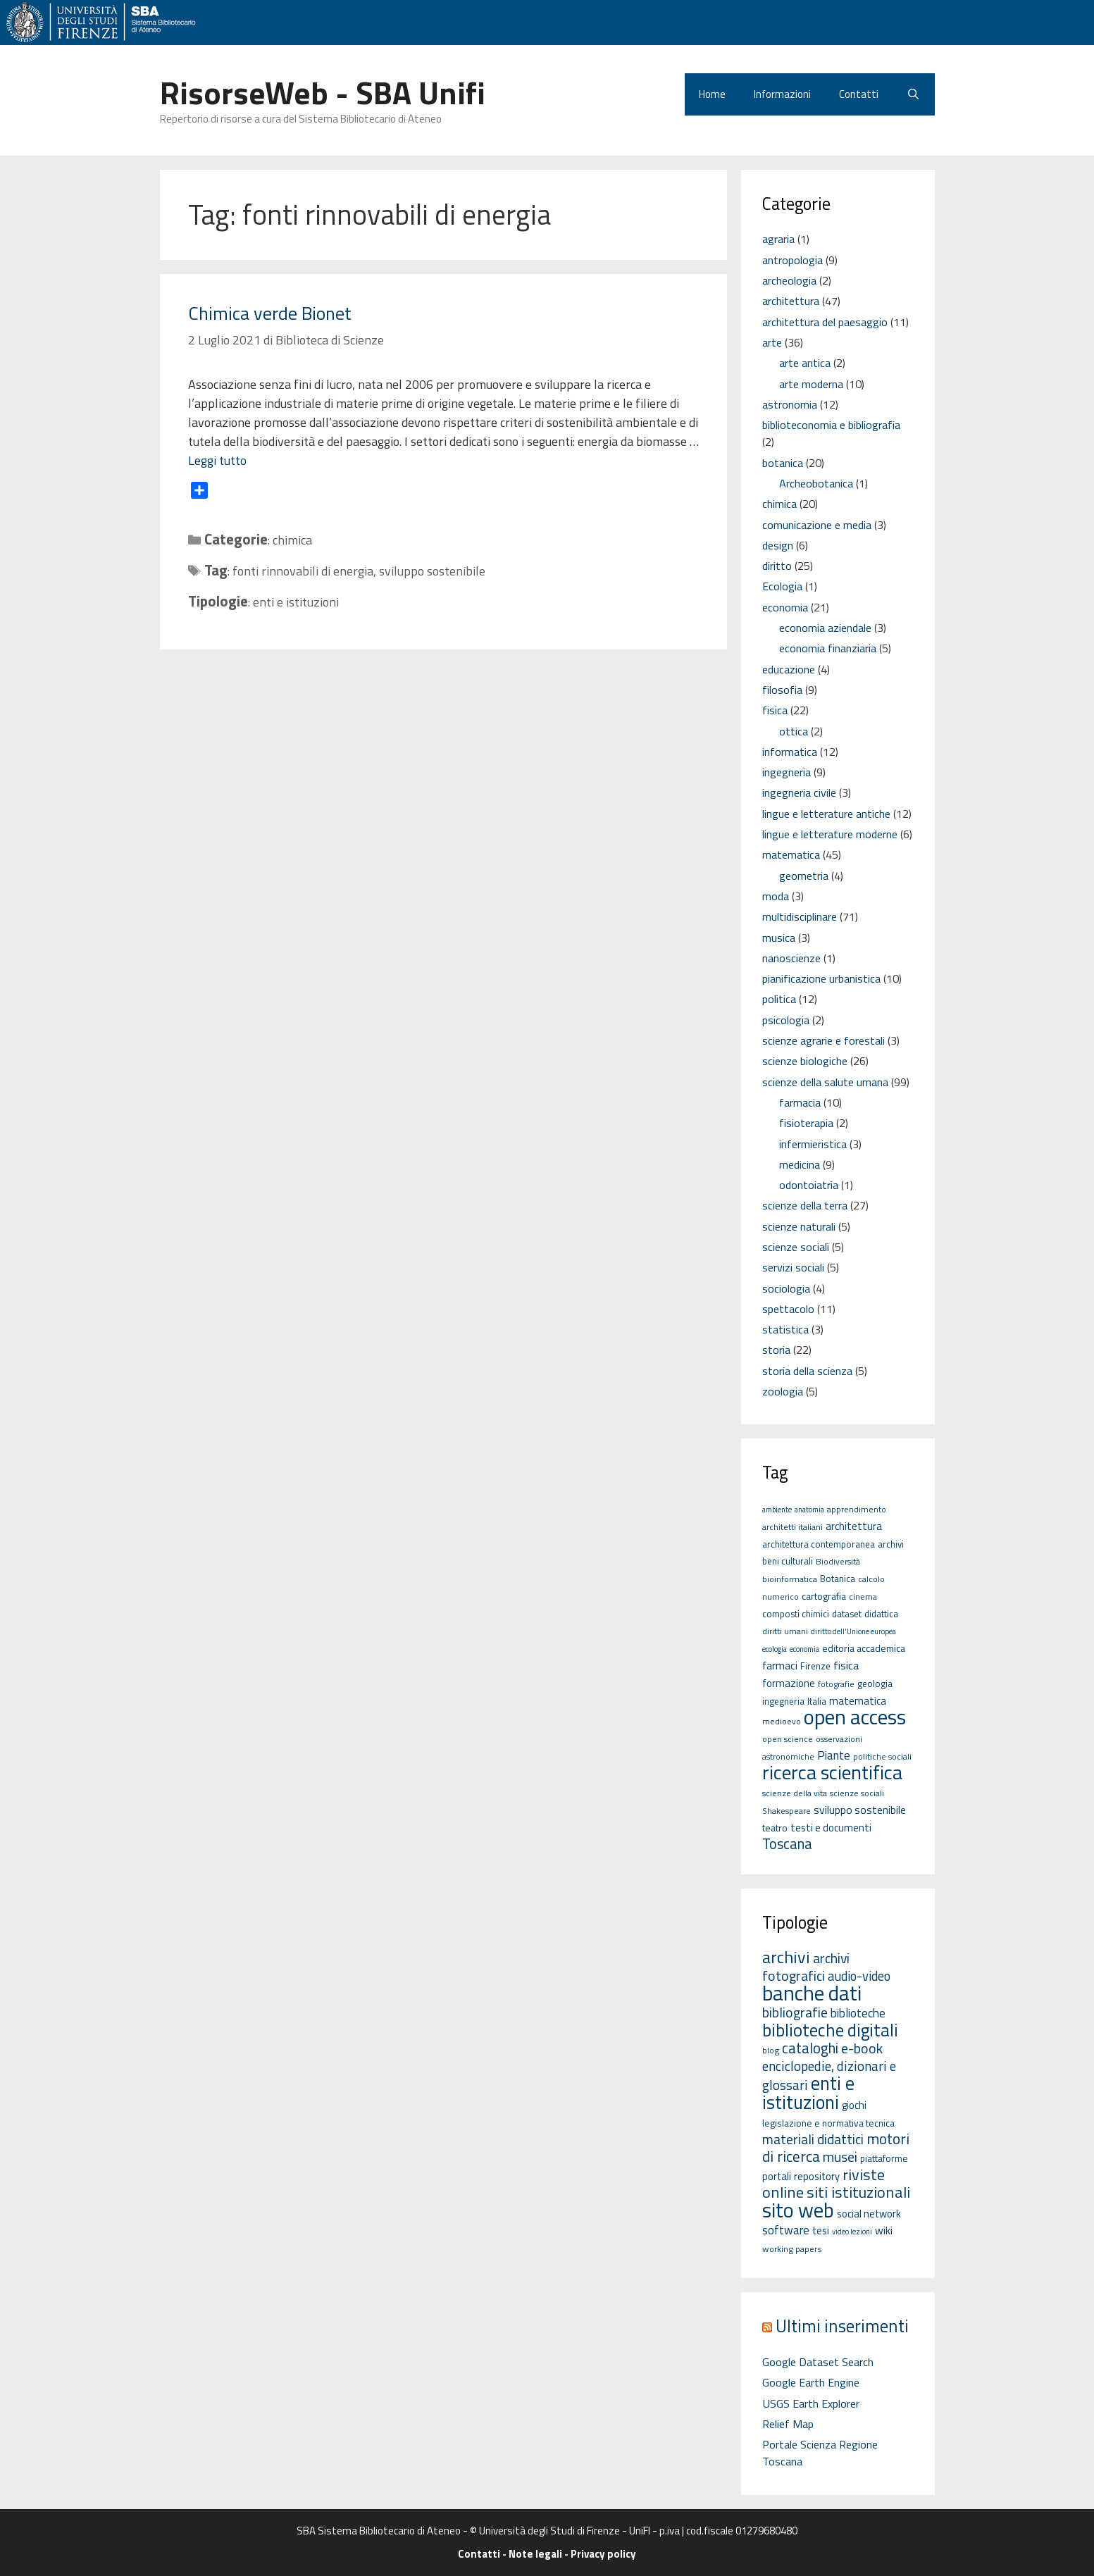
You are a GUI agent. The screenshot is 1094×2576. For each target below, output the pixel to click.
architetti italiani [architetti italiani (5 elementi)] (792, 1526)
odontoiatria (808, 1184)
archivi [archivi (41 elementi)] (786, 1957)
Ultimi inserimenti (842, 2326)
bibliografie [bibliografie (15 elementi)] (795, 2012)
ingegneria (786, 772)
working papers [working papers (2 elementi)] (792, 2248)
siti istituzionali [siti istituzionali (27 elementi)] (858, 2192)
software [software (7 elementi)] (785, 2230)
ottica (793, 731)
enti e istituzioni (296, 601)
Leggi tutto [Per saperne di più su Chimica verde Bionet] (217, 460)
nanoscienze (791, 958)
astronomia (789, 404)
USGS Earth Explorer (810, 2403)
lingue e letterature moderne (829, 834)
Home (712, 94)
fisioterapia (806, 1122)
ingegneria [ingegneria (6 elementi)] (783, 1701)
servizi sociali (793, 1267)
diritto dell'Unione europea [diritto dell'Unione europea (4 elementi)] (853, 1631)
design (777, 545)
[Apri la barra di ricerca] (913, 94)
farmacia (800, 1102)
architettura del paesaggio (825, 321)
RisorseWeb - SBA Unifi (322, 92)
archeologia (789, 280)
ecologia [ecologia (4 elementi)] (774, 1649)
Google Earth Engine (810, 2382)
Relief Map (788, 2423)
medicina (799, 1164)
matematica (791, 854)
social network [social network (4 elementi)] (869, 2213)
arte (772, 342)
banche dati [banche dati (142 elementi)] (812, 1992)
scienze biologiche (804, 1060)
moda (775, 896)
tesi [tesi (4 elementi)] (820, 2230)
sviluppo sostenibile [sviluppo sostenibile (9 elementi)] (860, 1809)
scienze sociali (795, 1246)
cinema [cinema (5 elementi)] (863, 1596)
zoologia (782, 1391)
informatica (789, 751)
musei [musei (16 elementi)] (840, 2156)
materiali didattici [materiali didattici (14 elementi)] (813, 2139)
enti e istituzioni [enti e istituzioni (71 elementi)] (808, 2092)
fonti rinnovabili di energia (302, 570)
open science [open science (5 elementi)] (787, 1739)
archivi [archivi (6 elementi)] (891, 1544)
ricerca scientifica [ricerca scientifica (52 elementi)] (832, 1772)
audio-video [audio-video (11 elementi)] (859, 1976)
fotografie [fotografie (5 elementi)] (836, 1684)
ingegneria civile (799, 792)
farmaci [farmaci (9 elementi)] (779, 1665)
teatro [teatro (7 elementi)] (775, 1827)
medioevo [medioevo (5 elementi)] (781, 1721)
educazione (788, 669)
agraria (778, 238)
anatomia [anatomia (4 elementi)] (809, 1509)
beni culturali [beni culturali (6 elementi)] (787, 1561)
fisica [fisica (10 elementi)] (846, 1665)
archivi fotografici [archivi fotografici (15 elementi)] (806, 1967)
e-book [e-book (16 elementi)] (862, 2048)
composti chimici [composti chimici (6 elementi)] (795, 1614)
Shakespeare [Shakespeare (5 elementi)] (786, 1810)
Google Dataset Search (818, 2361)
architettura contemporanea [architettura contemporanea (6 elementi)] (818, 1544)
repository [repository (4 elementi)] (817, 2176)
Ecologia (782, 586)
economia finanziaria (827, 648)
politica (779, 998)
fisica (775, 710)
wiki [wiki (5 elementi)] (884, 2230)
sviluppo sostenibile (432, 570)
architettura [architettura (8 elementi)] (854, 1526)
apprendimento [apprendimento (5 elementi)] (856, 1509)
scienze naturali (798, 1226)
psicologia (785, 1020)
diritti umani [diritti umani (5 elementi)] (785, 1631)
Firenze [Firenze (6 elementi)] (815, 1666)
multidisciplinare (799, 916)
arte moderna (811, 383)
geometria (803, 875)
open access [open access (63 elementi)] (855, 1716)
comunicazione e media (816, 524)
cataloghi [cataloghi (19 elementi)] (810, 2048)
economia (785, 607)
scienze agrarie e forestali (823, 1040)
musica (778, 937)
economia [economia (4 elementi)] (804, 1649)
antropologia (792, 259)
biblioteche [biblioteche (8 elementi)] (858, 2013)
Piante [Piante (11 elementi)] (833, 1755)
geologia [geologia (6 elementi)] (875, 1683)
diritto (777, 565)
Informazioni (782, 94)
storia (776, 1349)
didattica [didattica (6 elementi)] (881, 1614)
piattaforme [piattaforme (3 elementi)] (884, 2158)
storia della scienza (807, 1370)
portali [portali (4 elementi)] (776, 2176)
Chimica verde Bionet (270, 313)
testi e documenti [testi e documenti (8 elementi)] (830, 1827)
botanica (782, 462)
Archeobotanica (816, 483)
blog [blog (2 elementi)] (770, 2050)
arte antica (805, 362)
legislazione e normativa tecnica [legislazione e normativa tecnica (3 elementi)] (828, 2123)
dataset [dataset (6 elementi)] (847, 1614)
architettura (790, 300)
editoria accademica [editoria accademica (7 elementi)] (863, 1648)
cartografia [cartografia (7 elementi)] (824, 1595)
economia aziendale (825, 627)
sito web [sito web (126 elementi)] (798, 2209)
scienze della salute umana (825, 1082)
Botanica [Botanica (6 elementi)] (837, 1579)
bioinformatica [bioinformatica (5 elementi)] (789, 1579)
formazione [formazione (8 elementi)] (788, 1683)
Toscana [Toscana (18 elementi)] (787, 1844)
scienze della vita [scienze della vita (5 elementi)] (794, 1793)
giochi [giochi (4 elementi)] (854, 2105)
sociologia (786, 1288)
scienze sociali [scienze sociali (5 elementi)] (857, 1793)
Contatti (858, 94)
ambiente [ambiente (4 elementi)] (777, 1509)
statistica (785, 1329)
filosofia (782, 689)
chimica (292, 539)
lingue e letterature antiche (826, 813)
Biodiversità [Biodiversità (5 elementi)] (838, 1561)
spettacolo (788, 1308)
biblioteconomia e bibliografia (831, 424)
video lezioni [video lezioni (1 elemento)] (852, 2231)
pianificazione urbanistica (821, 978)
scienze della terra (804, 1205)
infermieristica (813, 1143)
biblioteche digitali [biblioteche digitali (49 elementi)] (830, 2030)
